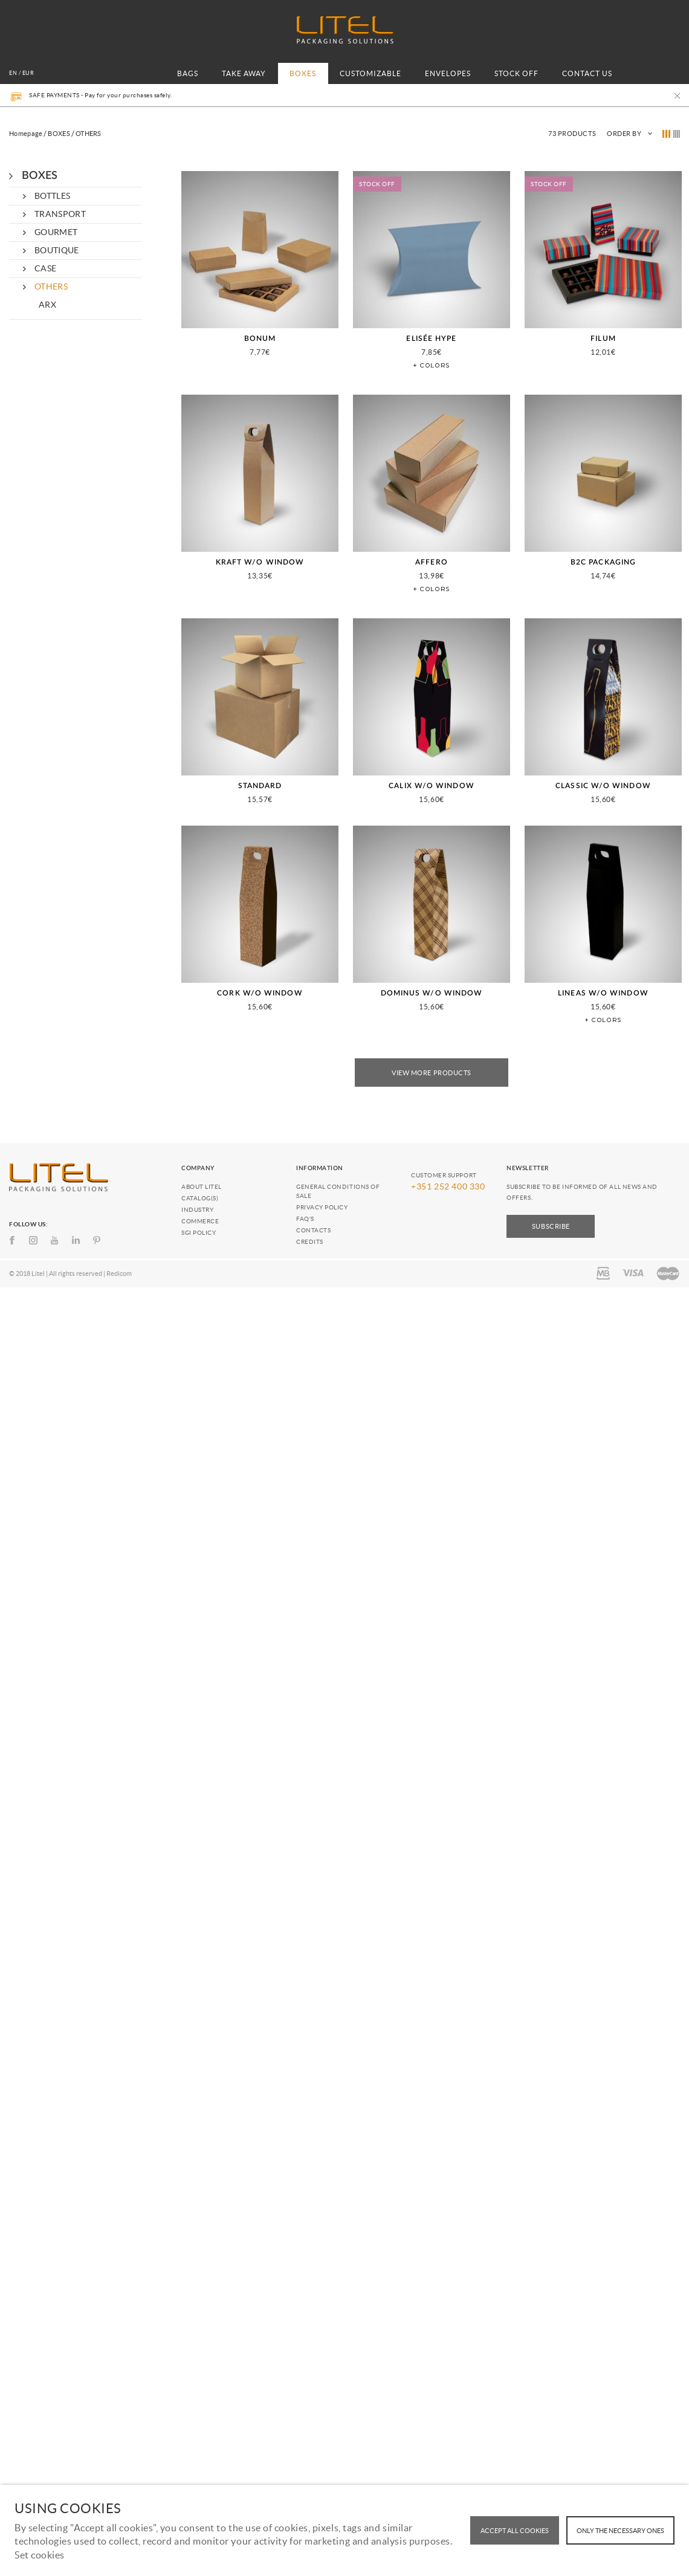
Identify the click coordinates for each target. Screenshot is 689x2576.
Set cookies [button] (40, 2554)
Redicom (119, 1273)
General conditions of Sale (338, 1191)
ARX (47, 304)
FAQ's (305, 1218)
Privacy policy (322, 1207)
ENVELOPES (448, 73)
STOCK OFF (516, 73)
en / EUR (21, 73)
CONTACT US (587, 73)
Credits (309, 1241)
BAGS (187, 73)
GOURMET (55, 232)
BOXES (303, 73)
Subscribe (551, 1226)
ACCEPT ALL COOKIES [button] (514, 2530)
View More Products (431, 1072)
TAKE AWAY (244, 73)
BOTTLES (52, 196)
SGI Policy (198, 1232)
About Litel (201, 1186)
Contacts (313, 1230)
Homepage (25, 133)
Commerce (200, 1221)
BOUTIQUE (56, 250)
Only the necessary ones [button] (620, 2530)
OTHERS (51, 286)
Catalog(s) (199, 1198)
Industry (197, 1209)
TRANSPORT (60, 214)
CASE (45, 268)
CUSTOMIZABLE (370, 73)
